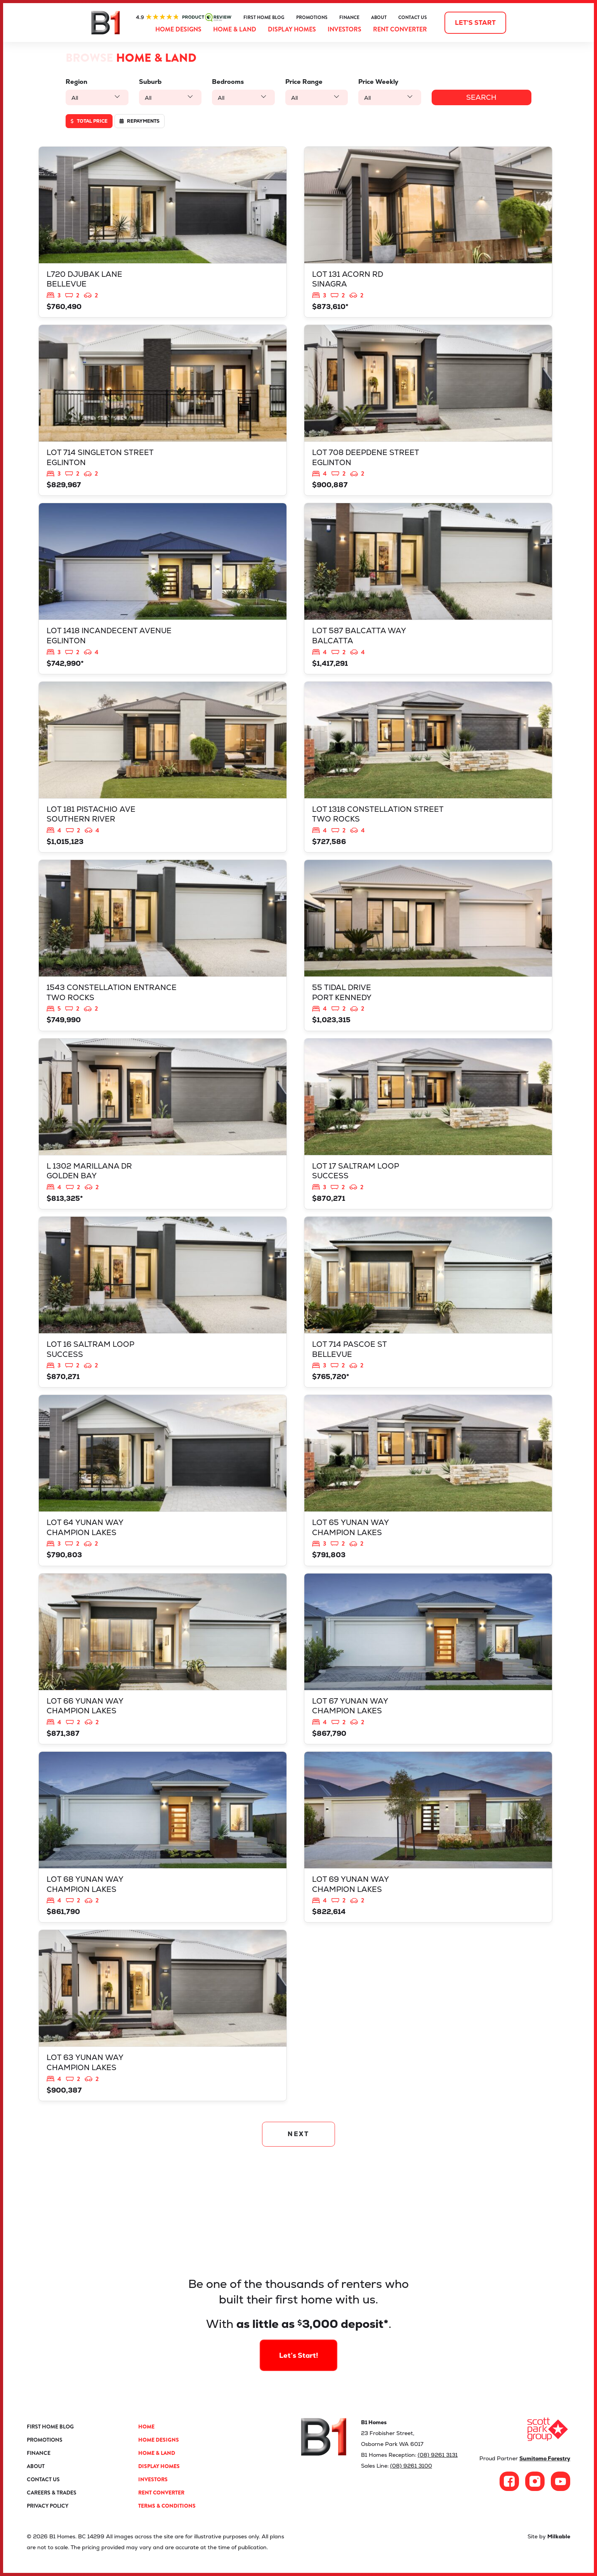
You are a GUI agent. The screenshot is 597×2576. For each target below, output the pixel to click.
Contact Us (412, 17)
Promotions (312, 17)
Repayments (140, 121)
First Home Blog (264, 17)
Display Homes (292, 29)
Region (76, 82)
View (162, 232)
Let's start (475, 23)
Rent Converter (400, 29)
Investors (344, 29)
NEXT (299, 2134)
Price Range (305, 82)
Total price (89, 121)
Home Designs (178, 29)
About (379, 17)
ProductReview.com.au (183, 17)
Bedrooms (229, 82)
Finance (349, 17)
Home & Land (234, 29)
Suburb (150, 82)
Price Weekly (381, 82)
